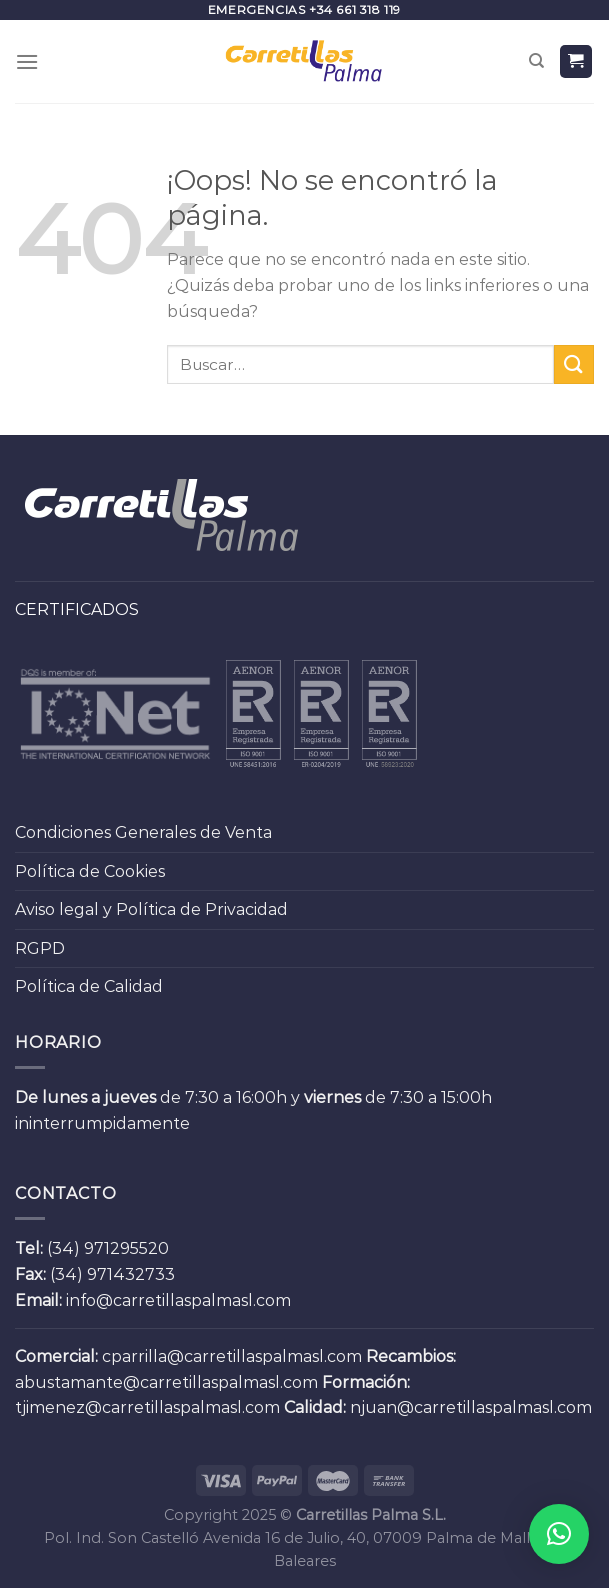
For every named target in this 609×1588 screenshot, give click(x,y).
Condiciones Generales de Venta (143, 832)
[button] (559, 1534)
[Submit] (574, 364)
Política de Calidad (89, 986)
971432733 (131, 1274)
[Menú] (27, 61)
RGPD (40, 948)
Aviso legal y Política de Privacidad (151, 909)
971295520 (126, 1248)
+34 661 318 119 (355, 9)
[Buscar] (536, 61)
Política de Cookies (90, 871)
